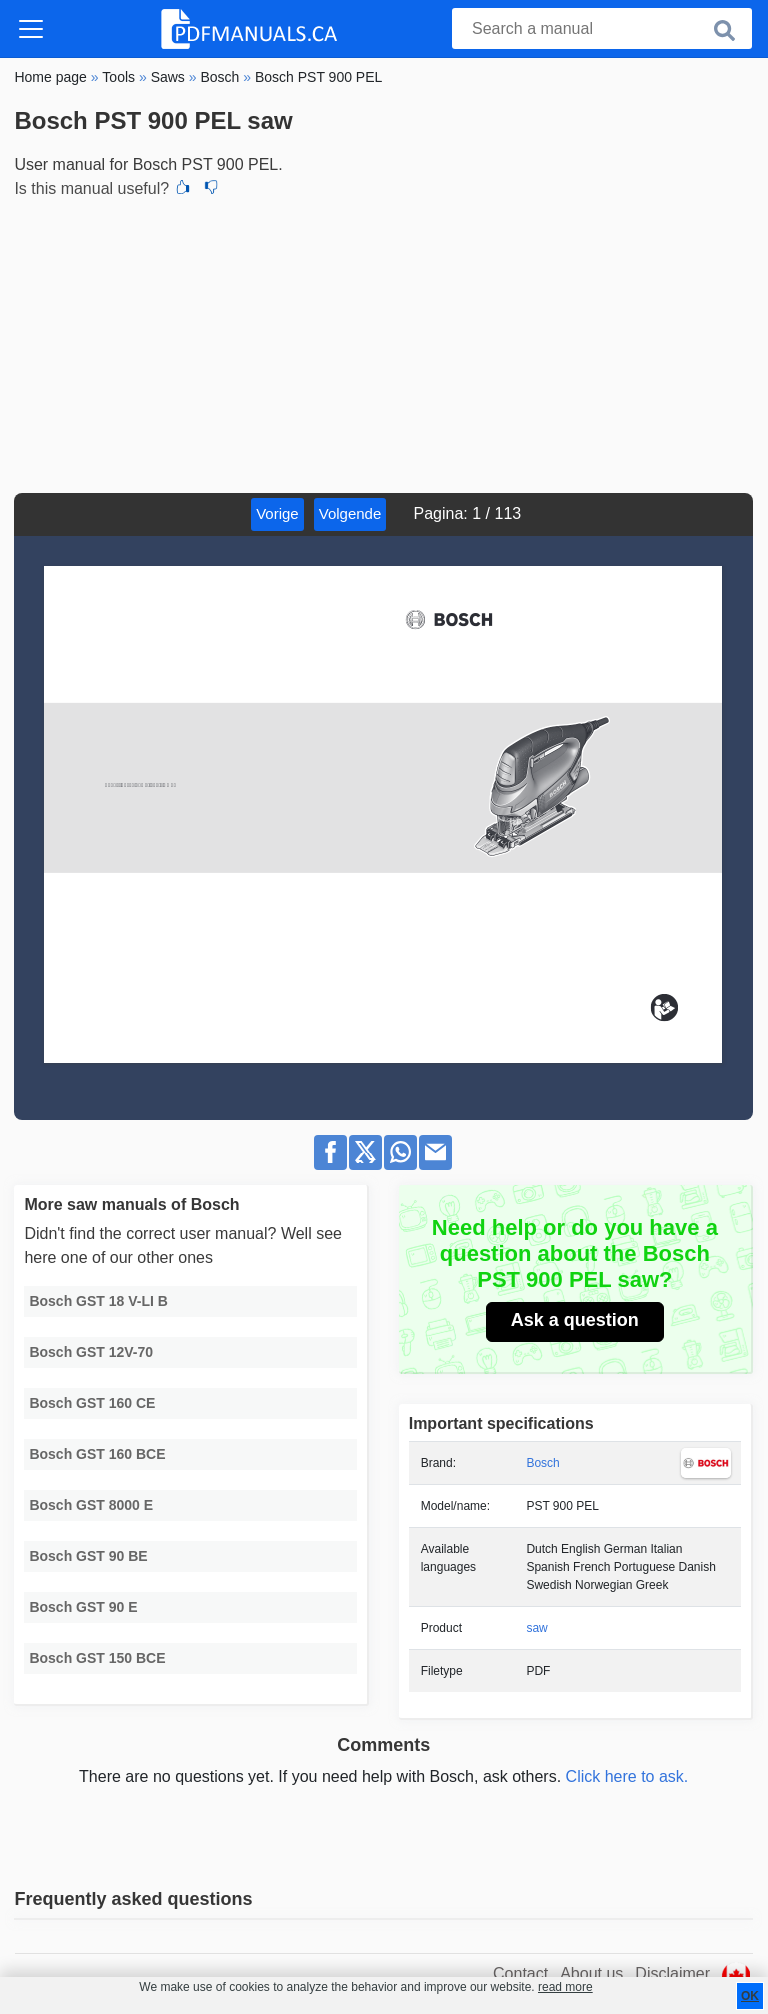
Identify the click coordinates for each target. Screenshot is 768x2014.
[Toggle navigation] (31, 29)
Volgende (350, 513)
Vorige (277, 513)
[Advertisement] (383, 343)
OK (750, 1996)
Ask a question (575, 1320)
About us (591, 1973)
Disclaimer (672, 1973)
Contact (520, 1973)
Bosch (542, 1463)
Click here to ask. (627, 1776)
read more (565, 1987)
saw (536, 1628)
